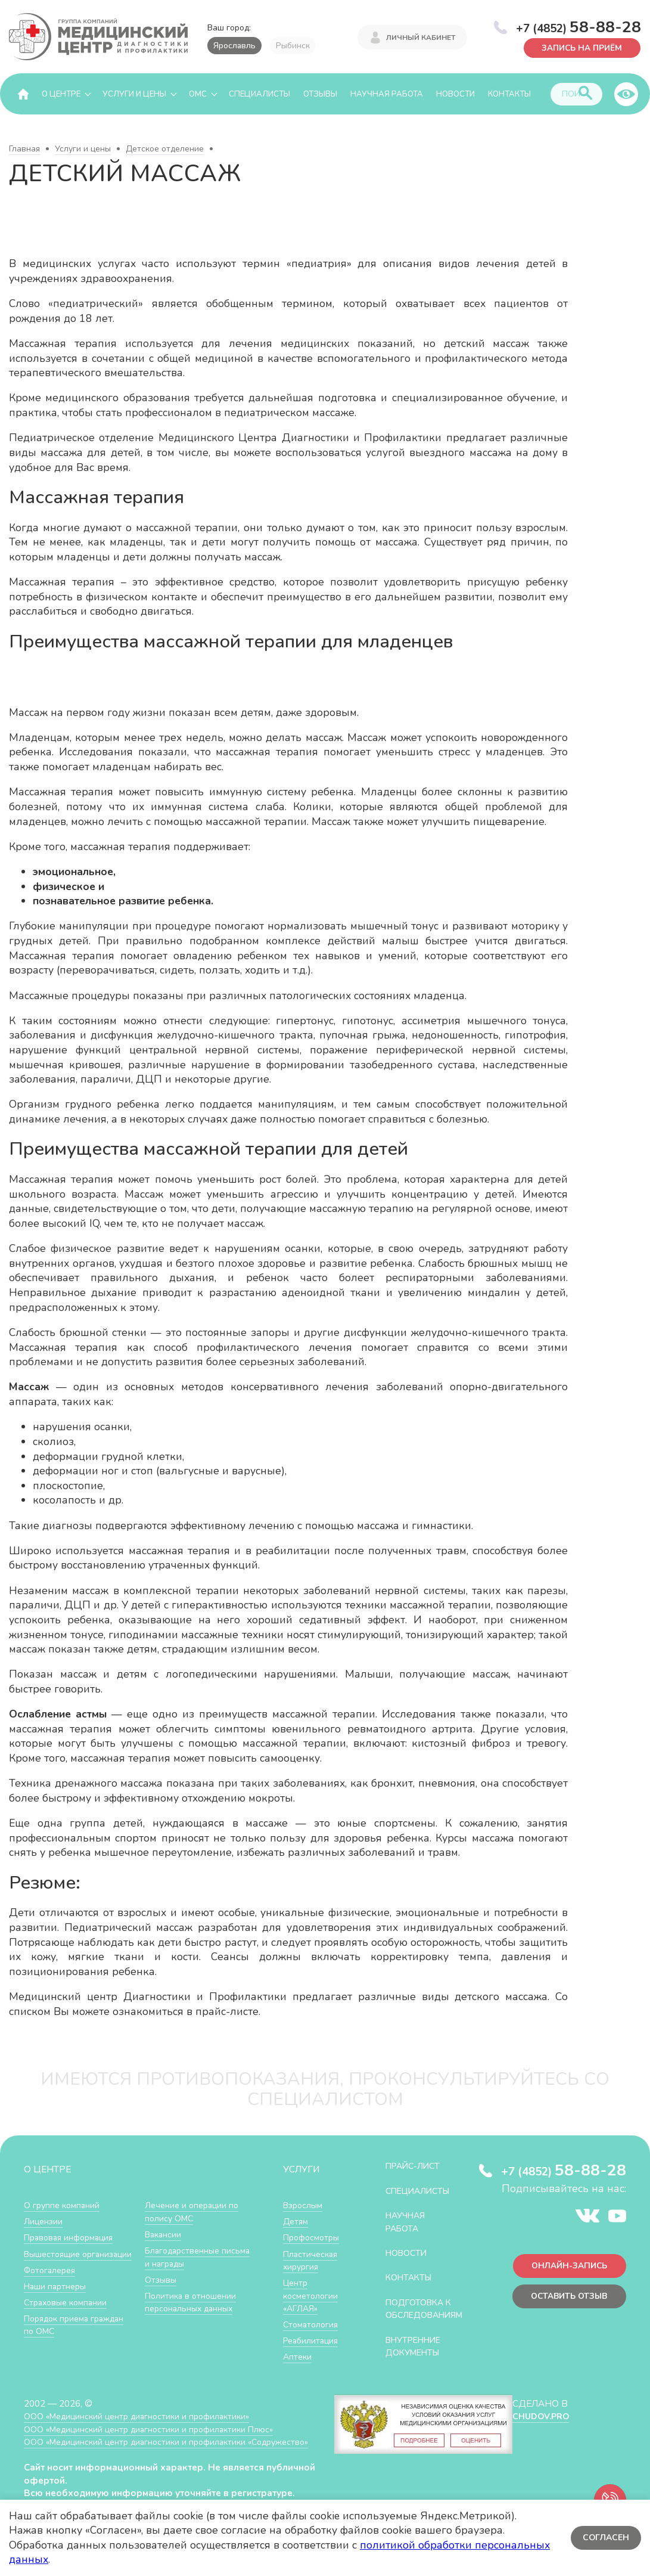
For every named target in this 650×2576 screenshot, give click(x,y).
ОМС (198, 94)
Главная (24, 149)
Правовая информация (72, 2237)
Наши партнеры (57, 2299)
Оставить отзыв (566, 2299)
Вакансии (164, 2264)
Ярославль (234, 45)
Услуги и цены (134, 94)
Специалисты (259, 94)
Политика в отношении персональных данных (193, 2331)
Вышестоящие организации (54, 2261)
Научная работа (386, 94)
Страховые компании (68, 2315)
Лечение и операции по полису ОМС (194, 2241)
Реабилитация (313, 2341)
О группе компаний (64, 2205)
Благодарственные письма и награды (185, 2286)
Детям (296, 2221)
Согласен (605, 2537)
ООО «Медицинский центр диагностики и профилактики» (144, 2429)
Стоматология (312, 2324)
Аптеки (298, 2357)
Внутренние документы (417, 2359)
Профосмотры (314, 2237)
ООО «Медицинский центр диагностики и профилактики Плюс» (157, 2442)
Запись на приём (578, 47)
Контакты (509, 94)
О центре (61, 94)
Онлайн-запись (566, 2267)
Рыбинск (293, 45)
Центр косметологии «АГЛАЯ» (312, 2296)
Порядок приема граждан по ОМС (181, 2212)
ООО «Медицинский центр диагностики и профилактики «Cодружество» (142, 2462)
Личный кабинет (420, 37)
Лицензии (44, 2221)
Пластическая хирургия (312, 2261)
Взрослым (304, 2205)
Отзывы (320, 94)
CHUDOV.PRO (540, 2429)
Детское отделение (165, 149)
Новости (455, 94)
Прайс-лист (415, 2166)
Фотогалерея (52, 2283)
